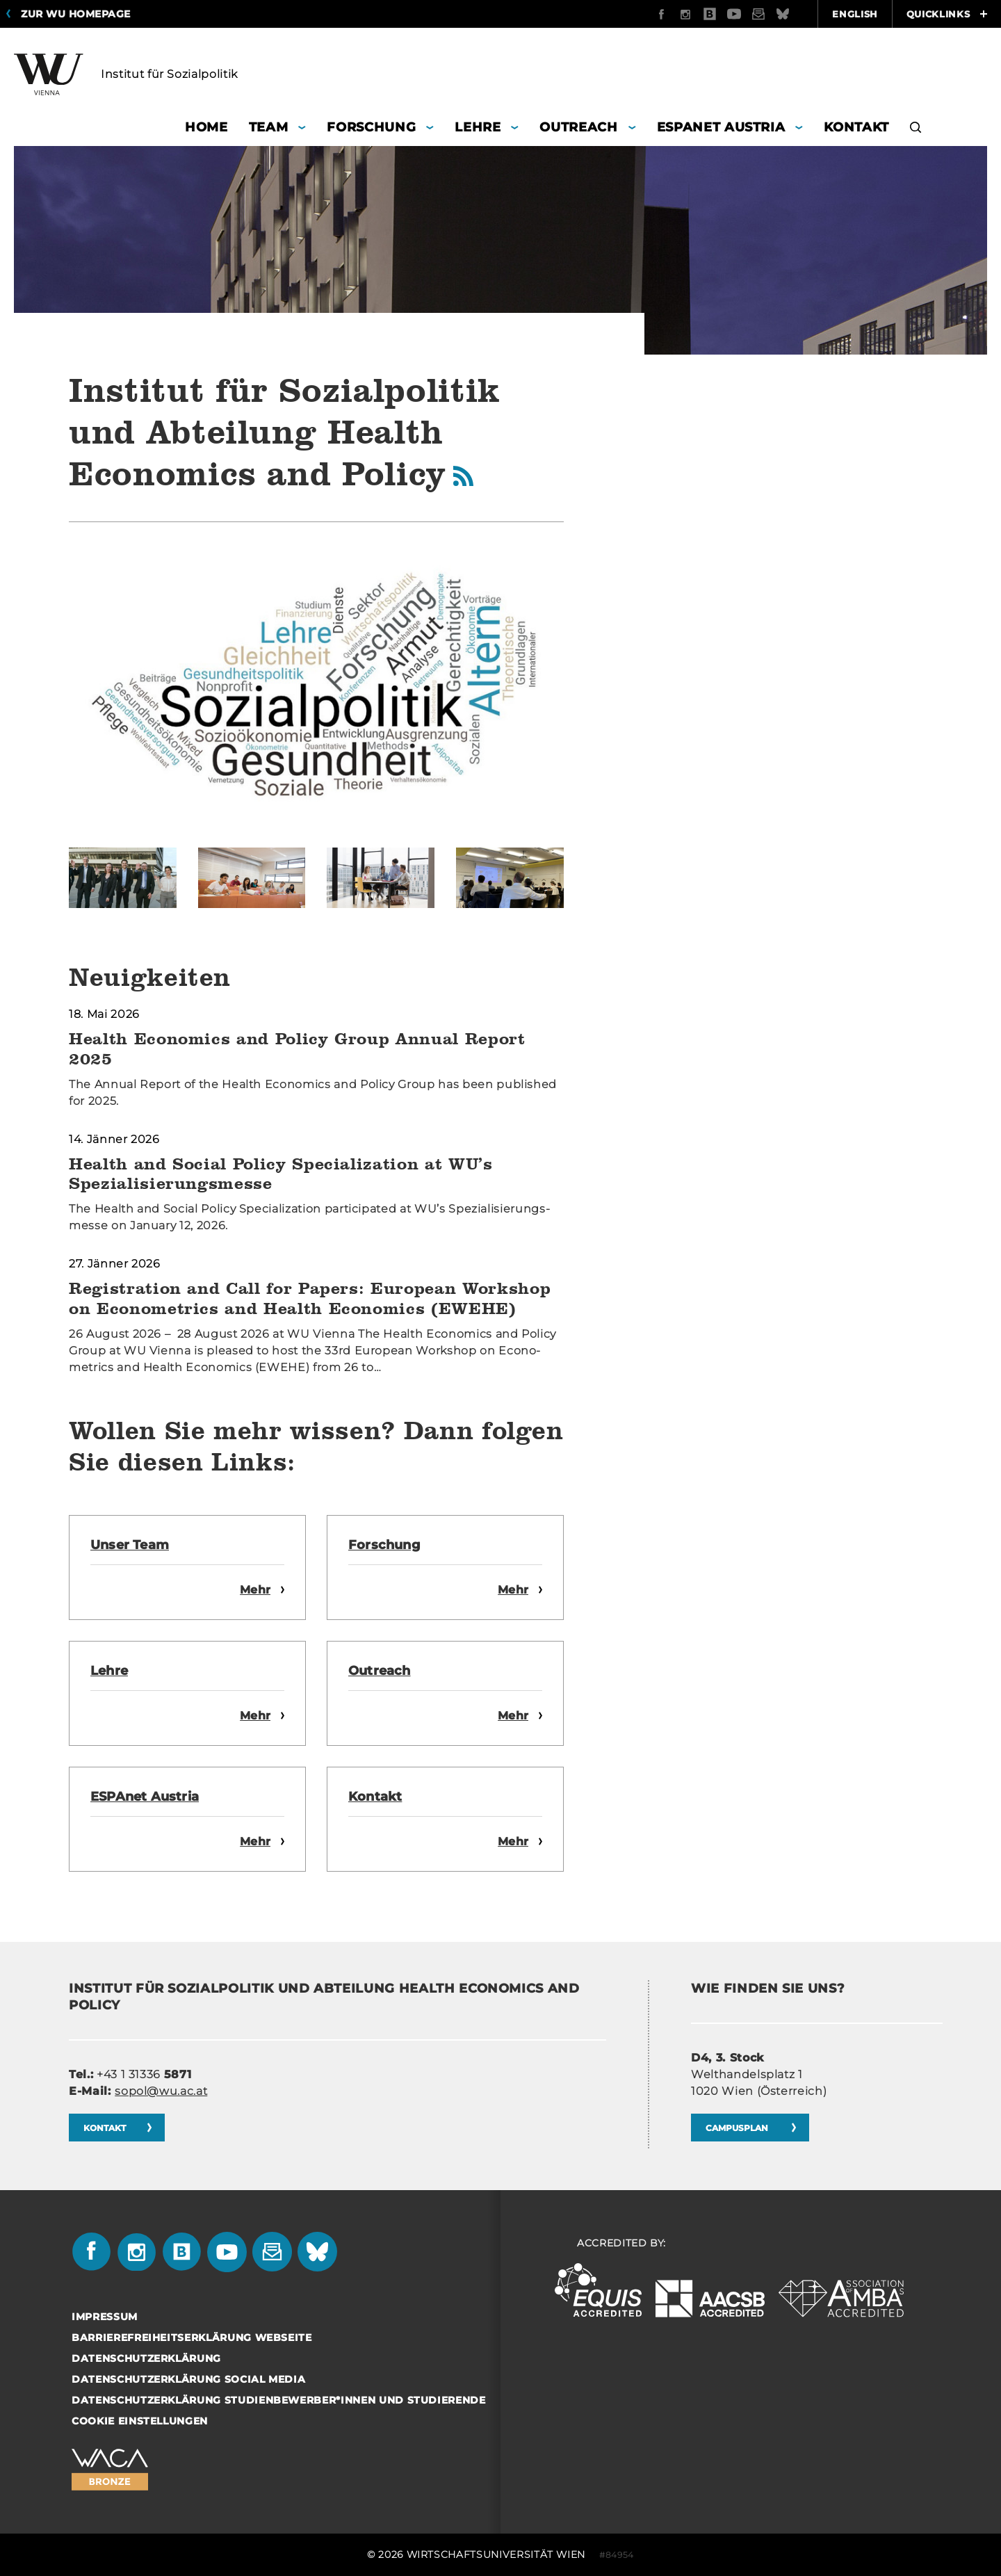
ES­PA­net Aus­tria (144, 1796)
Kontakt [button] (856, 127)
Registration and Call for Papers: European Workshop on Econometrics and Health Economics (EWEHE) (310, 1298)
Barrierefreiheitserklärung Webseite (192, 2337)
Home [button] (206, 127)
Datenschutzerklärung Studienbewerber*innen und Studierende (279, 2400)
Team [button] (268, 127)
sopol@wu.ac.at (161, 2091)
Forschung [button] (371, 127)
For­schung (384, 1545)
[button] (916, 129)
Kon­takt (375, 1796)
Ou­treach (379, 1670)
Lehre (109, 1670)
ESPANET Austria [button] (721, 127)
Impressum (105, 2316)
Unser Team (129, 1545)
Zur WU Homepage (76, 14)
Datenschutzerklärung (146, 2358)
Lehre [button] (477, 127)
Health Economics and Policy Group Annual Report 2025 (297, 1048)
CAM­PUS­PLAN (738, 2128)
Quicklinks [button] (946, 13)
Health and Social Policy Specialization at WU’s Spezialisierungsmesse (281, 1173)
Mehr (255, 1589)
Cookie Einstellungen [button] (140, 2421)
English (855, 13)
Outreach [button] (578, 127)
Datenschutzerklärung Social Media (188, 2379)
